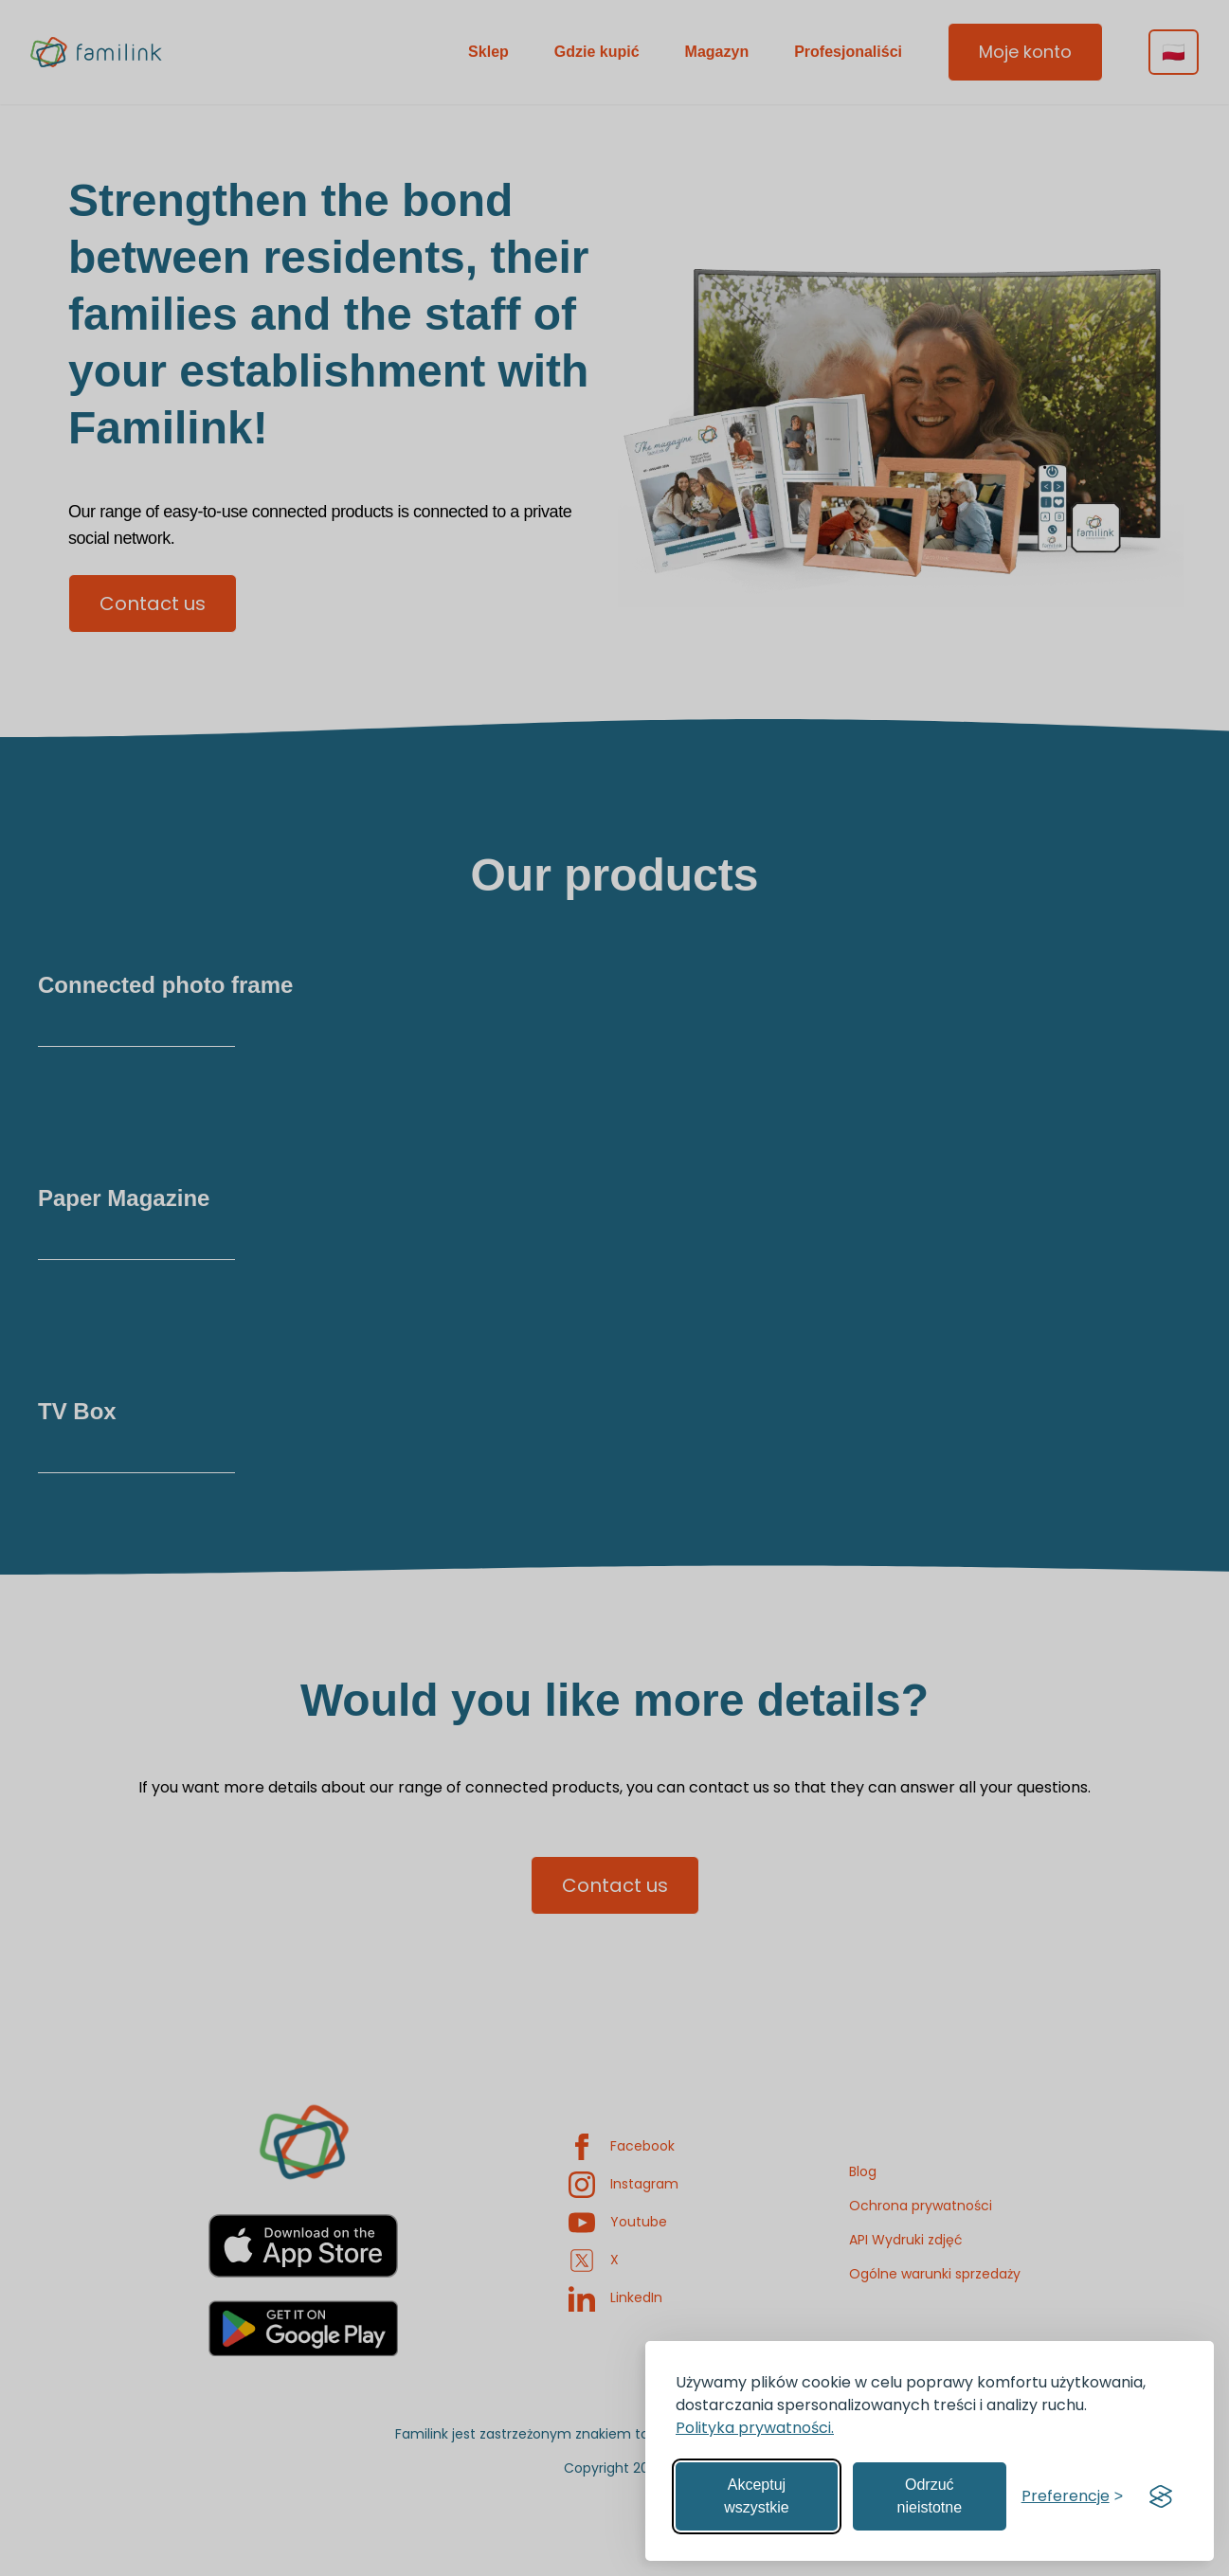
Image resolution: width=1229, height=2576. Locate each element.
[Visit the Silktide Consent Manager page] (1161, 2496)
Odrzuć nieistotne (930, 2496)
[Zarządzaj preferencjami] (1072, 2496)
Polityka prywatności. (755, 2428)
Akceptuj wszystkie (756, 2496)
